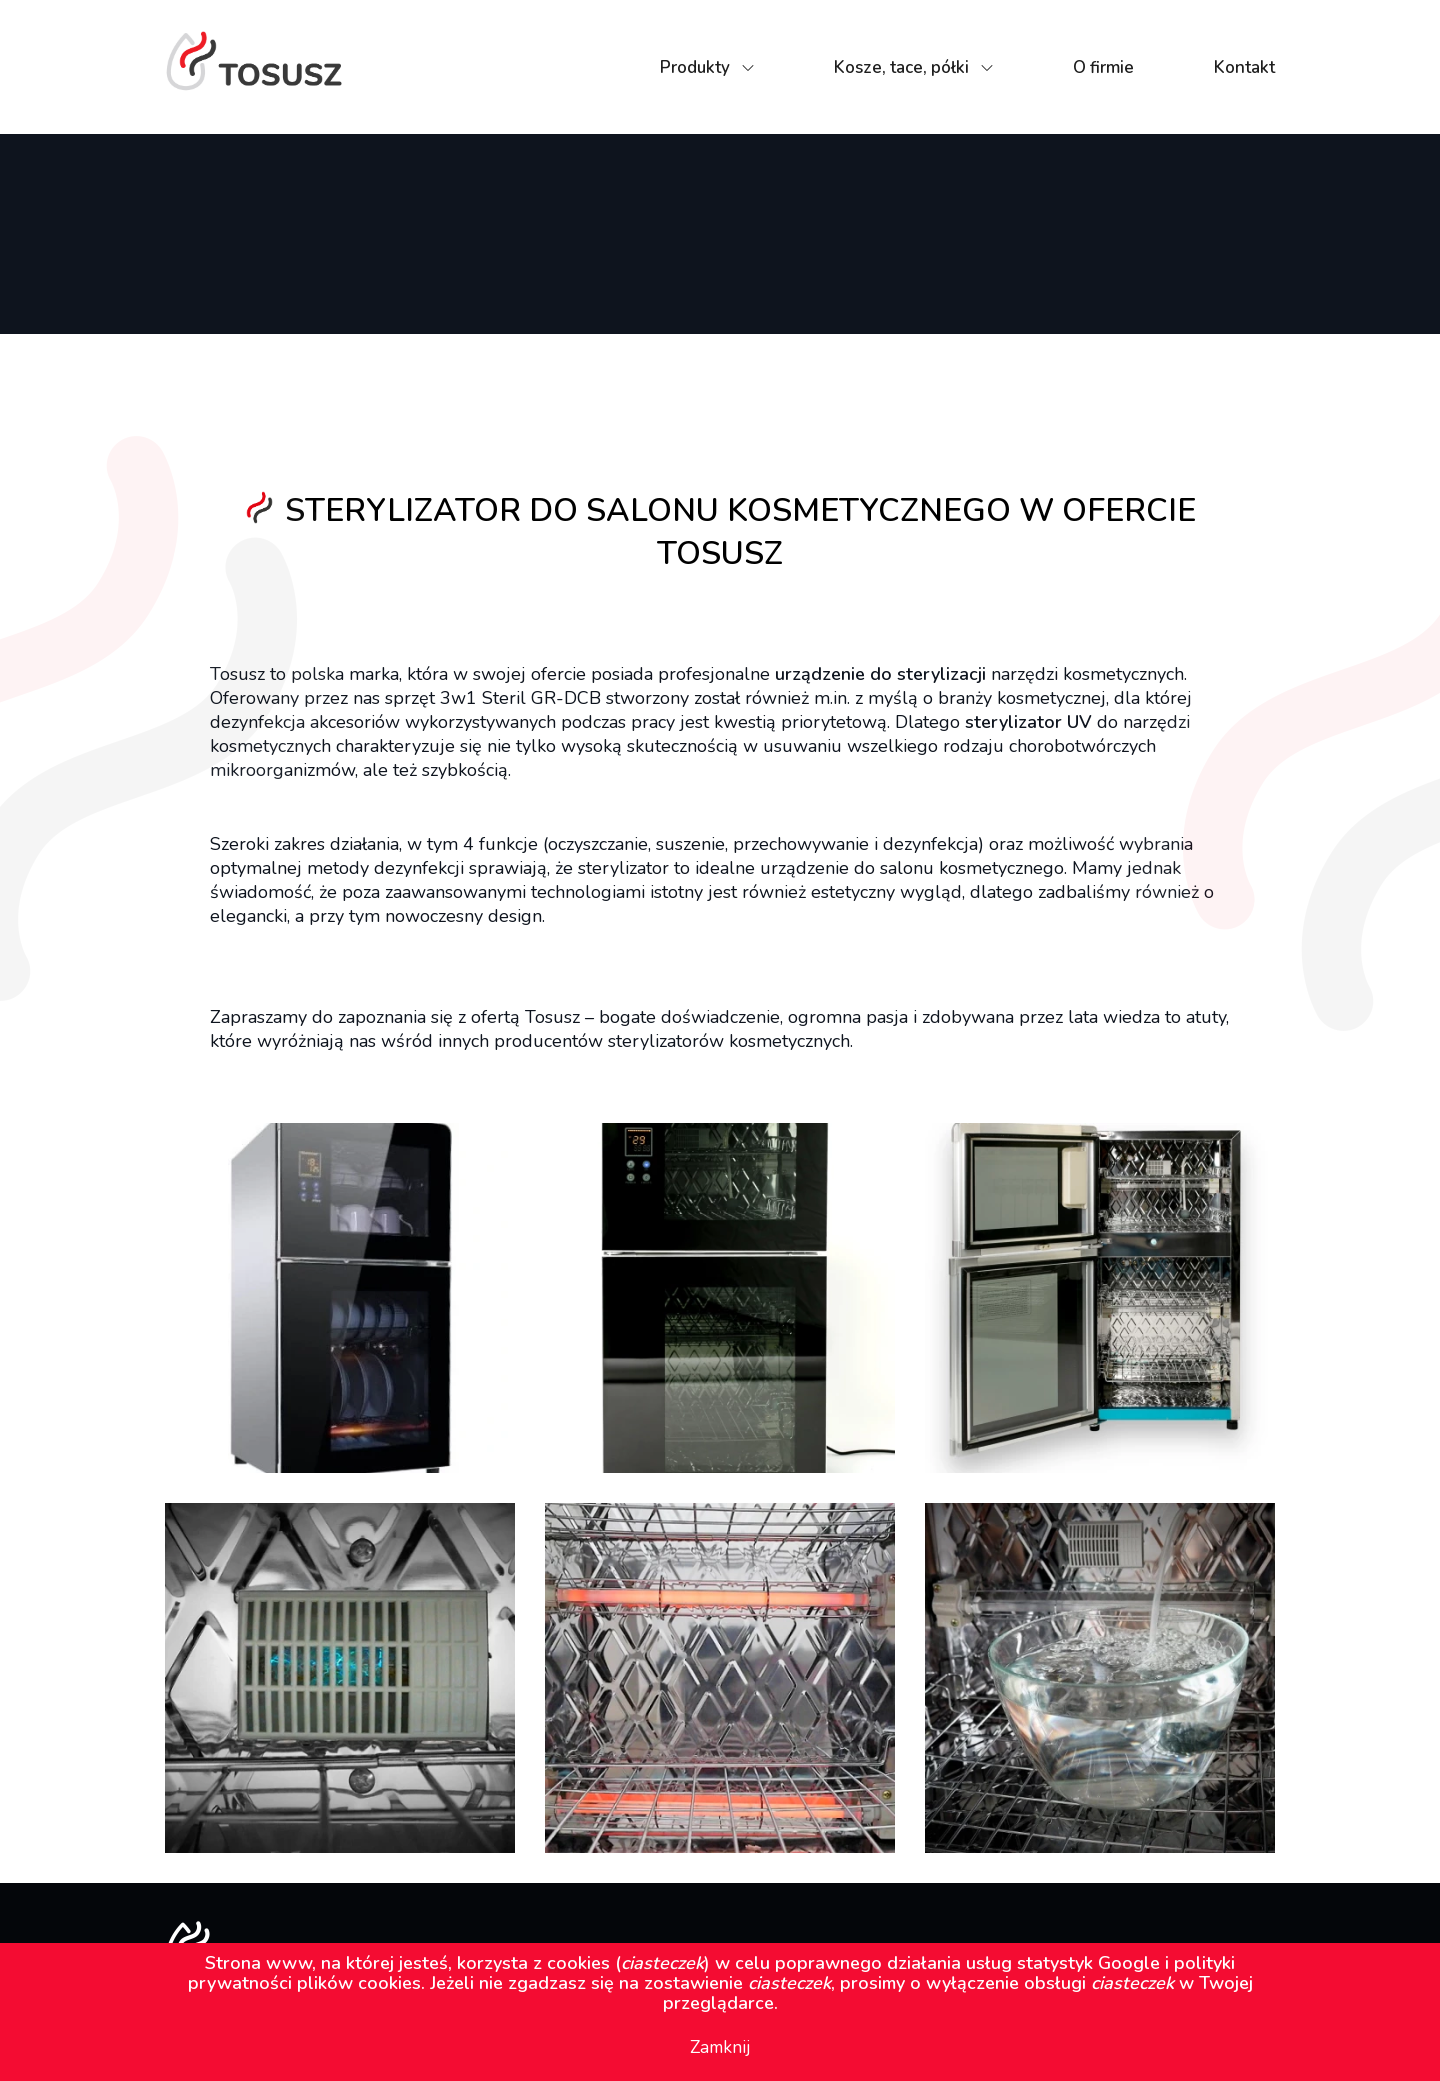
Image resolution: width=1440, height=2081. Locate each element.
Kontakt (1244, 67)
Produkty (695, 67)
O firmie (1103, 67)
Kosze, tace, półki (901, 67)
